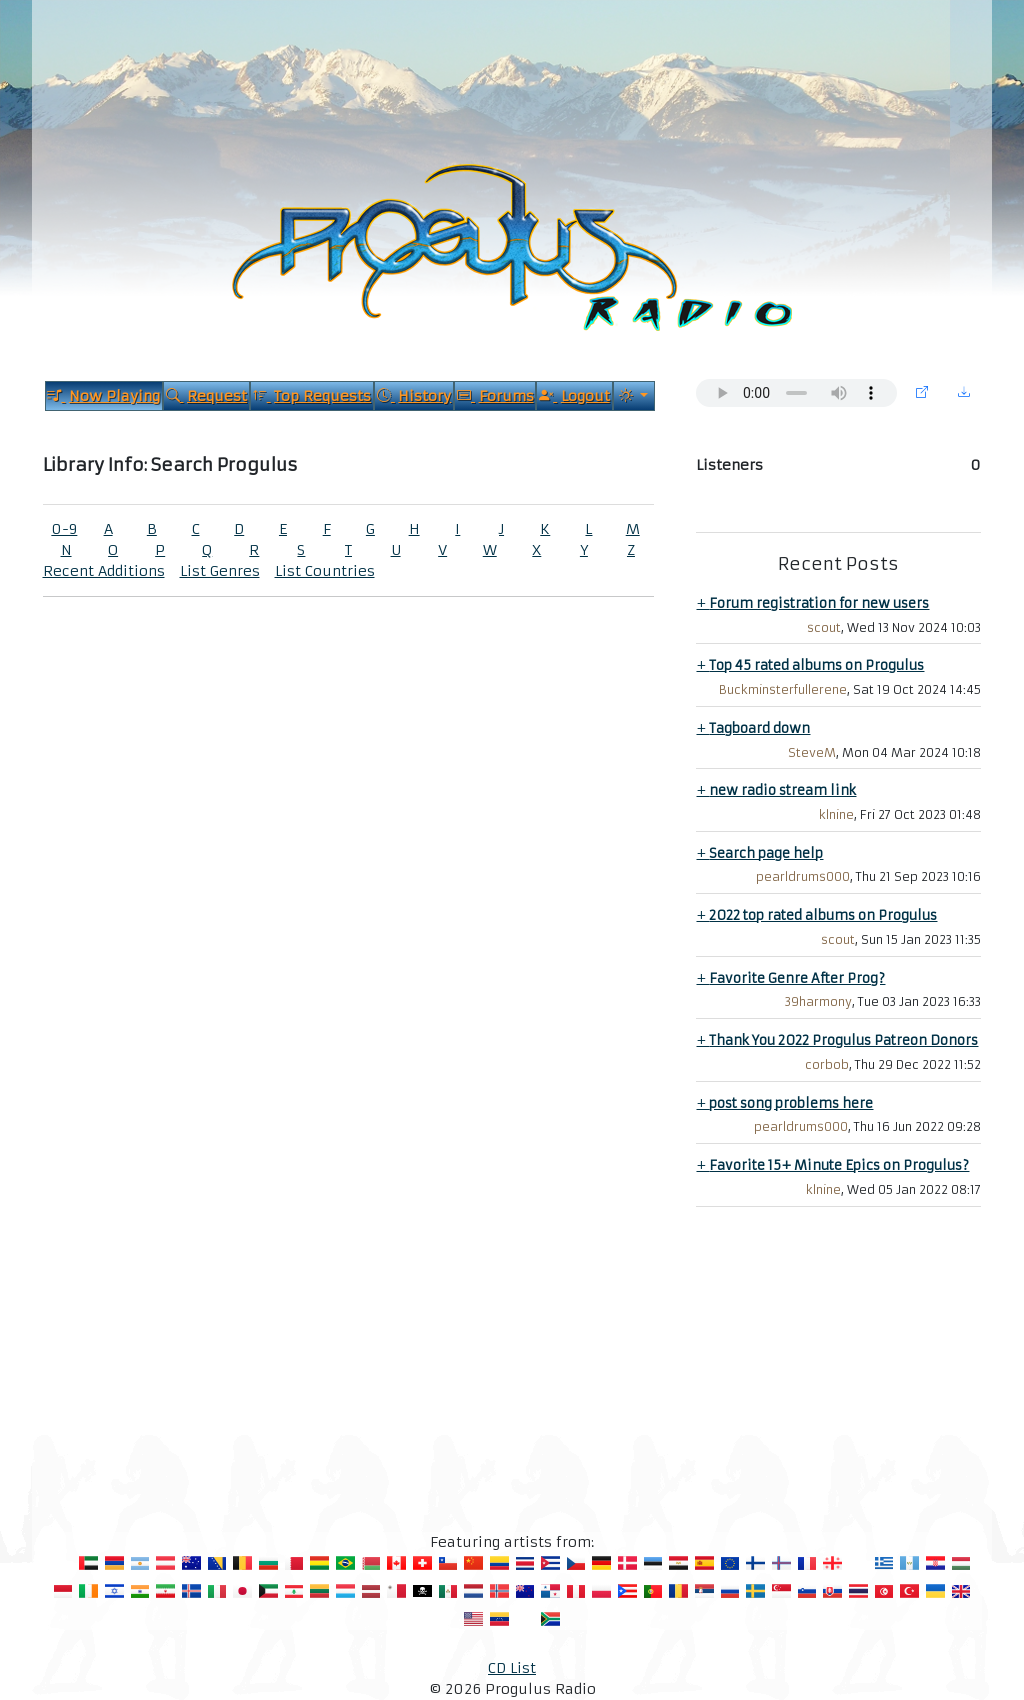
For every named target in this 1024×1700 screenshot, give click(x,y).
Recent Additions (104, 571)
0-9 (64, 529)
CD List (512, 1668)
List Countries (325, 571)
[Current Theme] (634, 396)
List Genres (220, 571)
